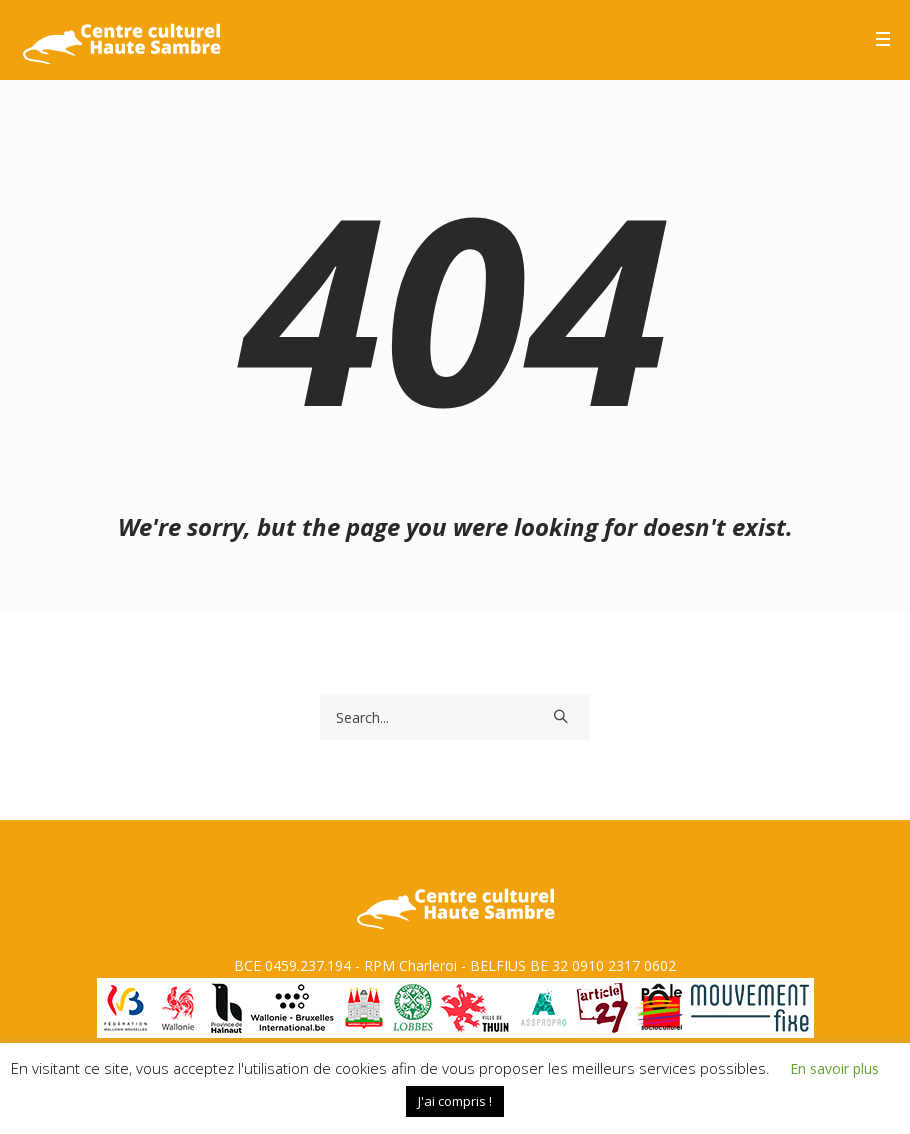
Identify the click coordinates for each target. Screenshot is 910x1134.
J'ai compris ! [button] (455, 1101)
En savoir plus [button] (834, 1068)
